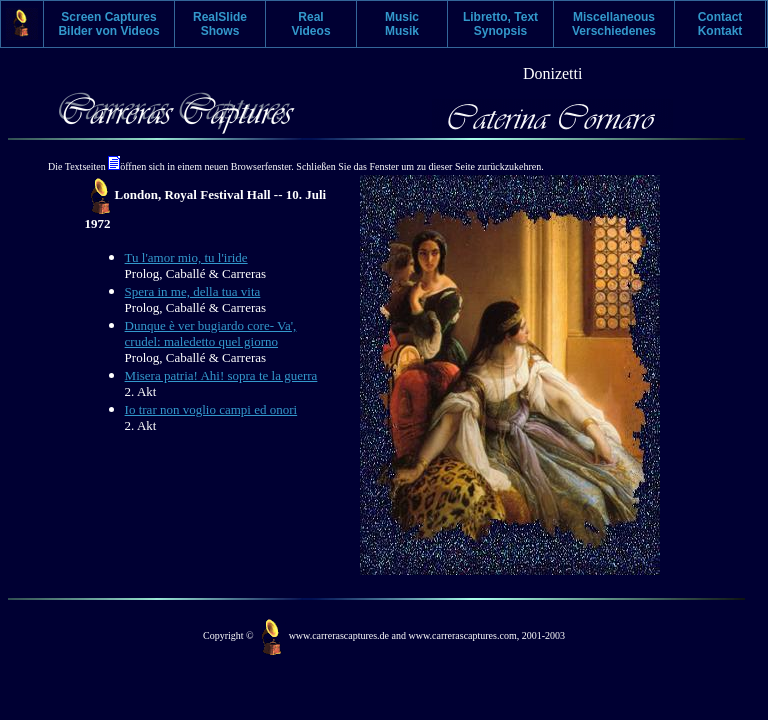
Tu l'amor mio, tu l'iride (186, 257)
